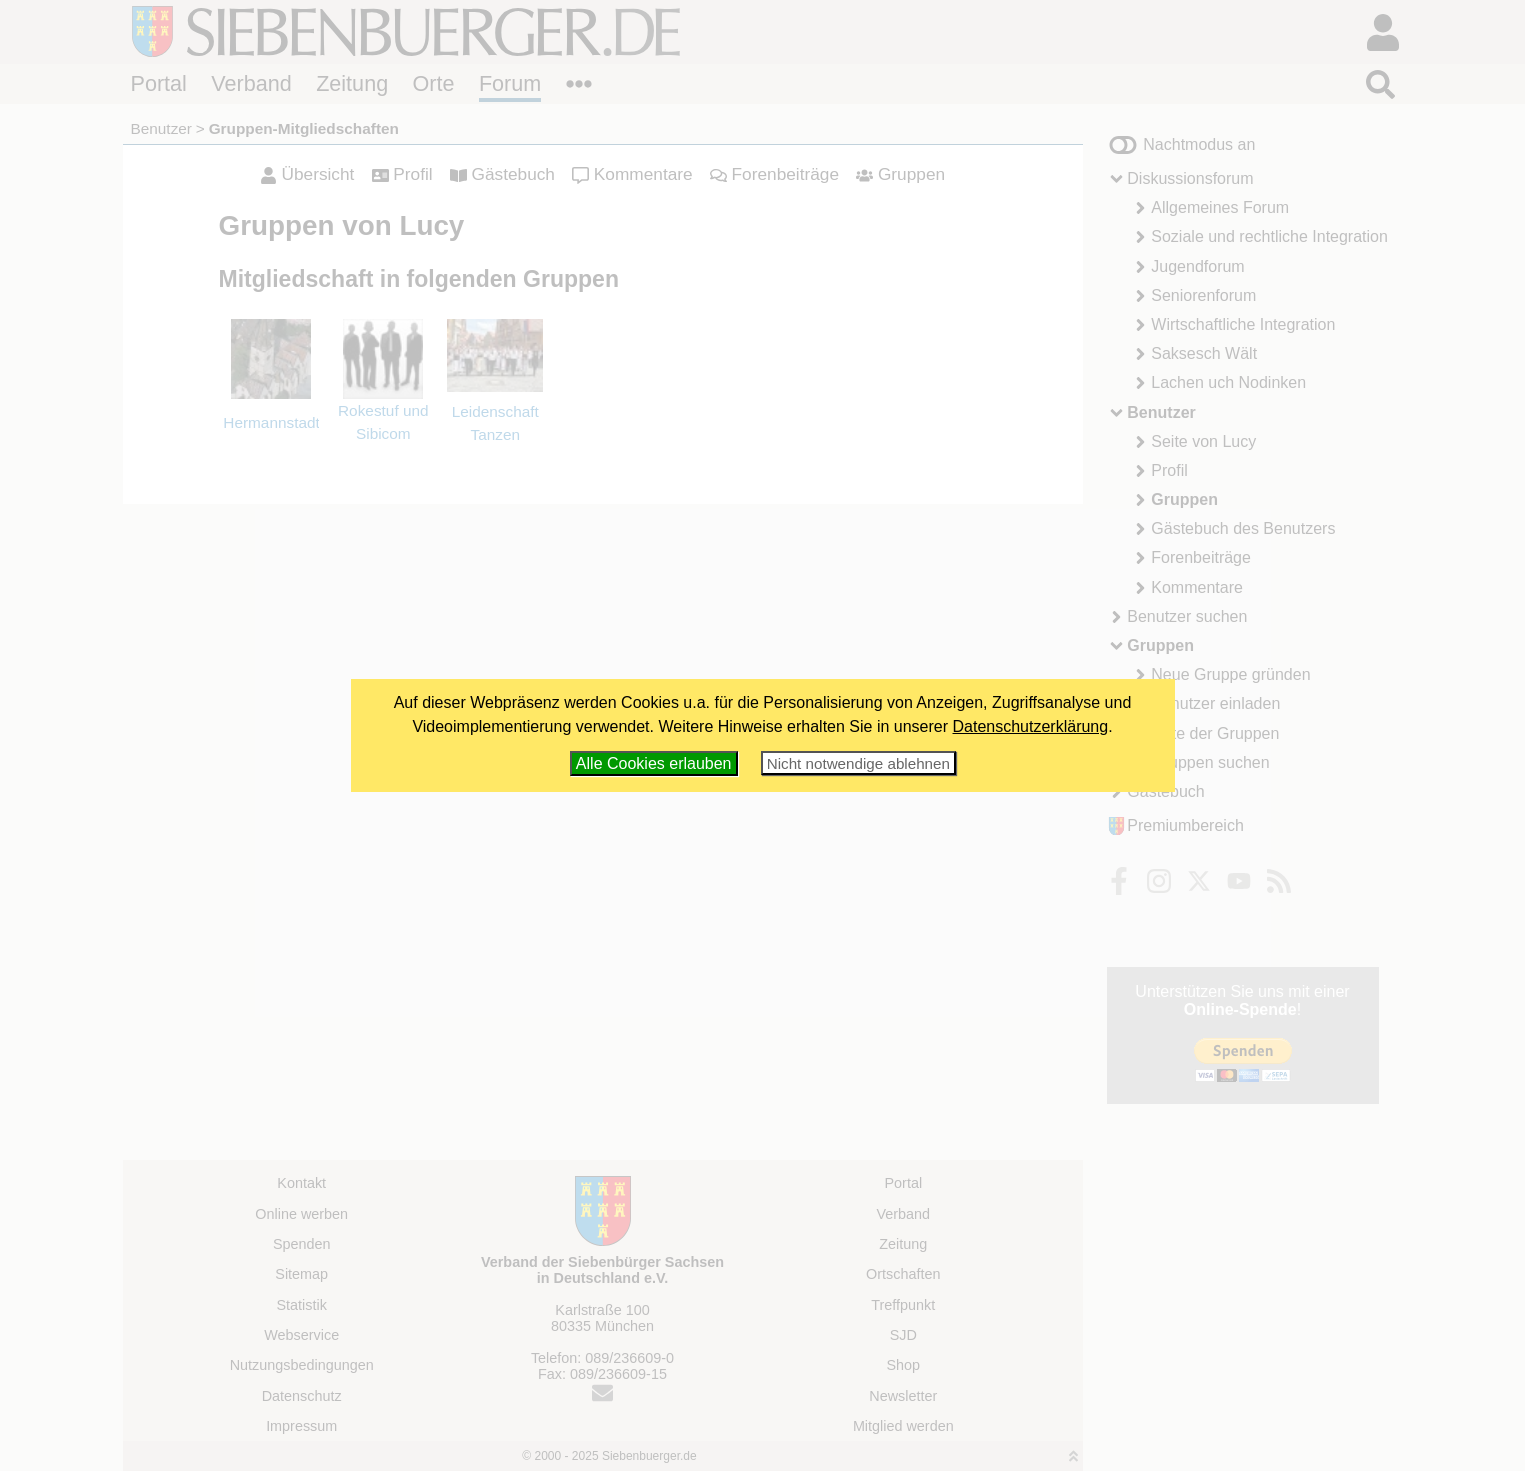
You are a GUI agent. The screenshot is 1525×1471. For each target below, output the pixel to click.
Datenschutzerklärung (1031, 726)
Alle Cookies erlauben (654, 763)
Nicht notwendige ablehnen (858, 763)
